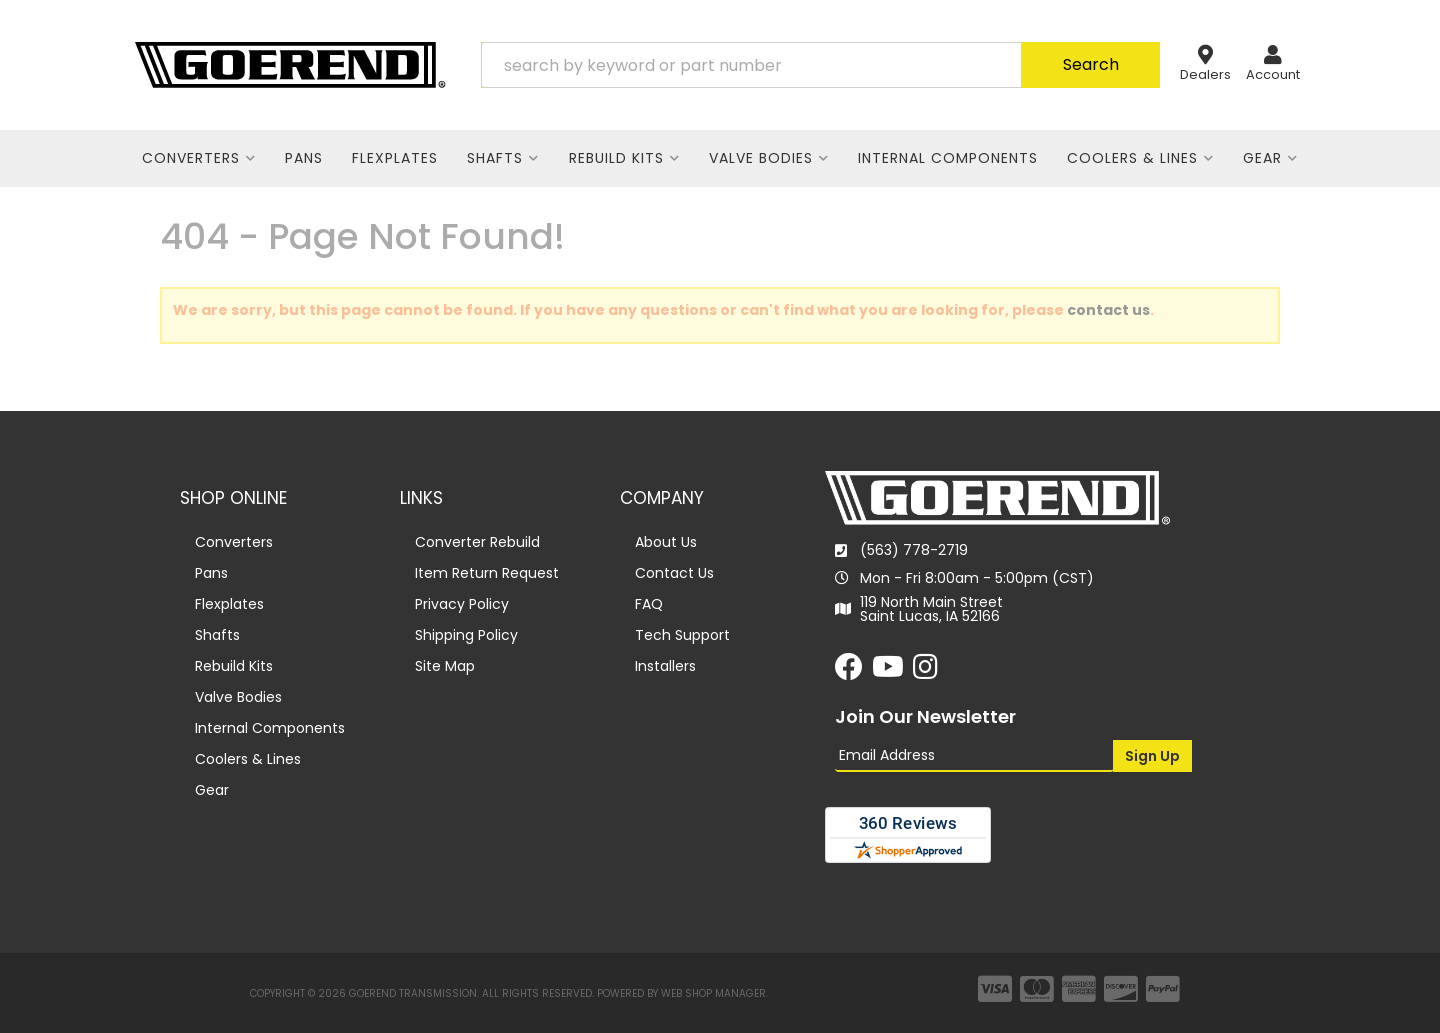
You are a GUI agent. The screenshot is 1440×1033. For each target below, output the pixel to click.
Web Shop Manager (713, 993)
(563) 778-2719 (914, 550)
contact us (1108, 310)
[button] (820, 65)
